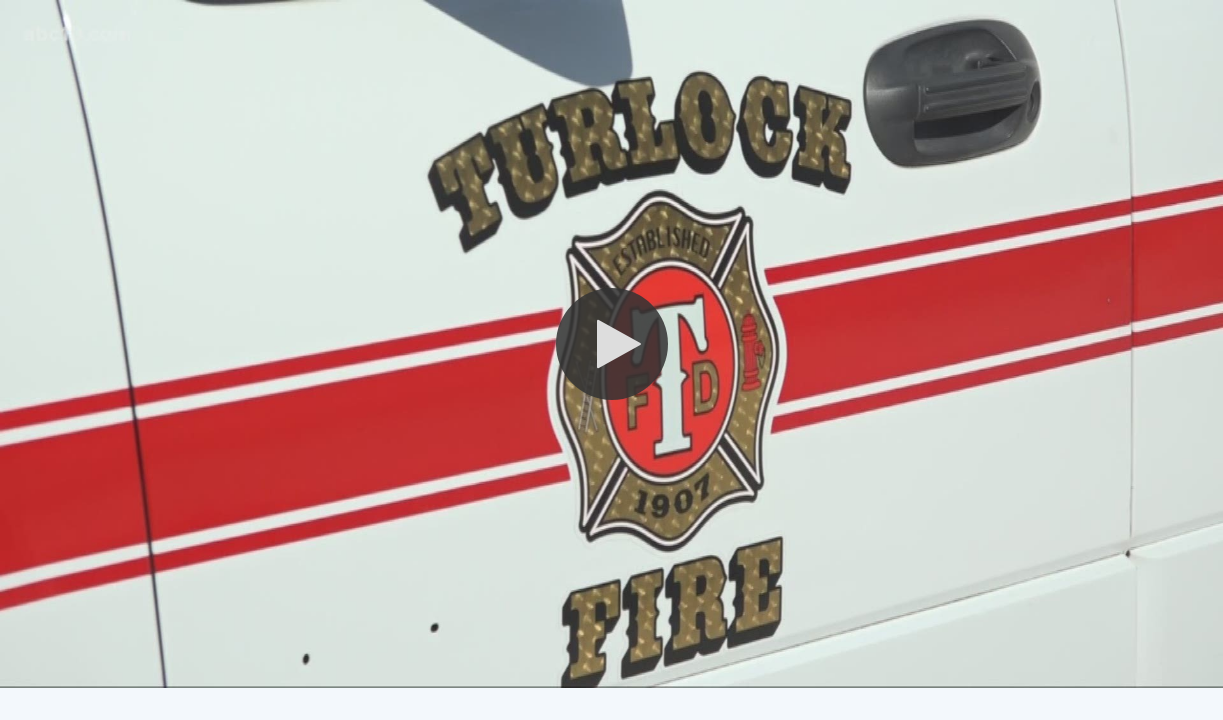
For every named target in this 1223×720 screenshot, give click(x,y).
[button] (612, 344)
